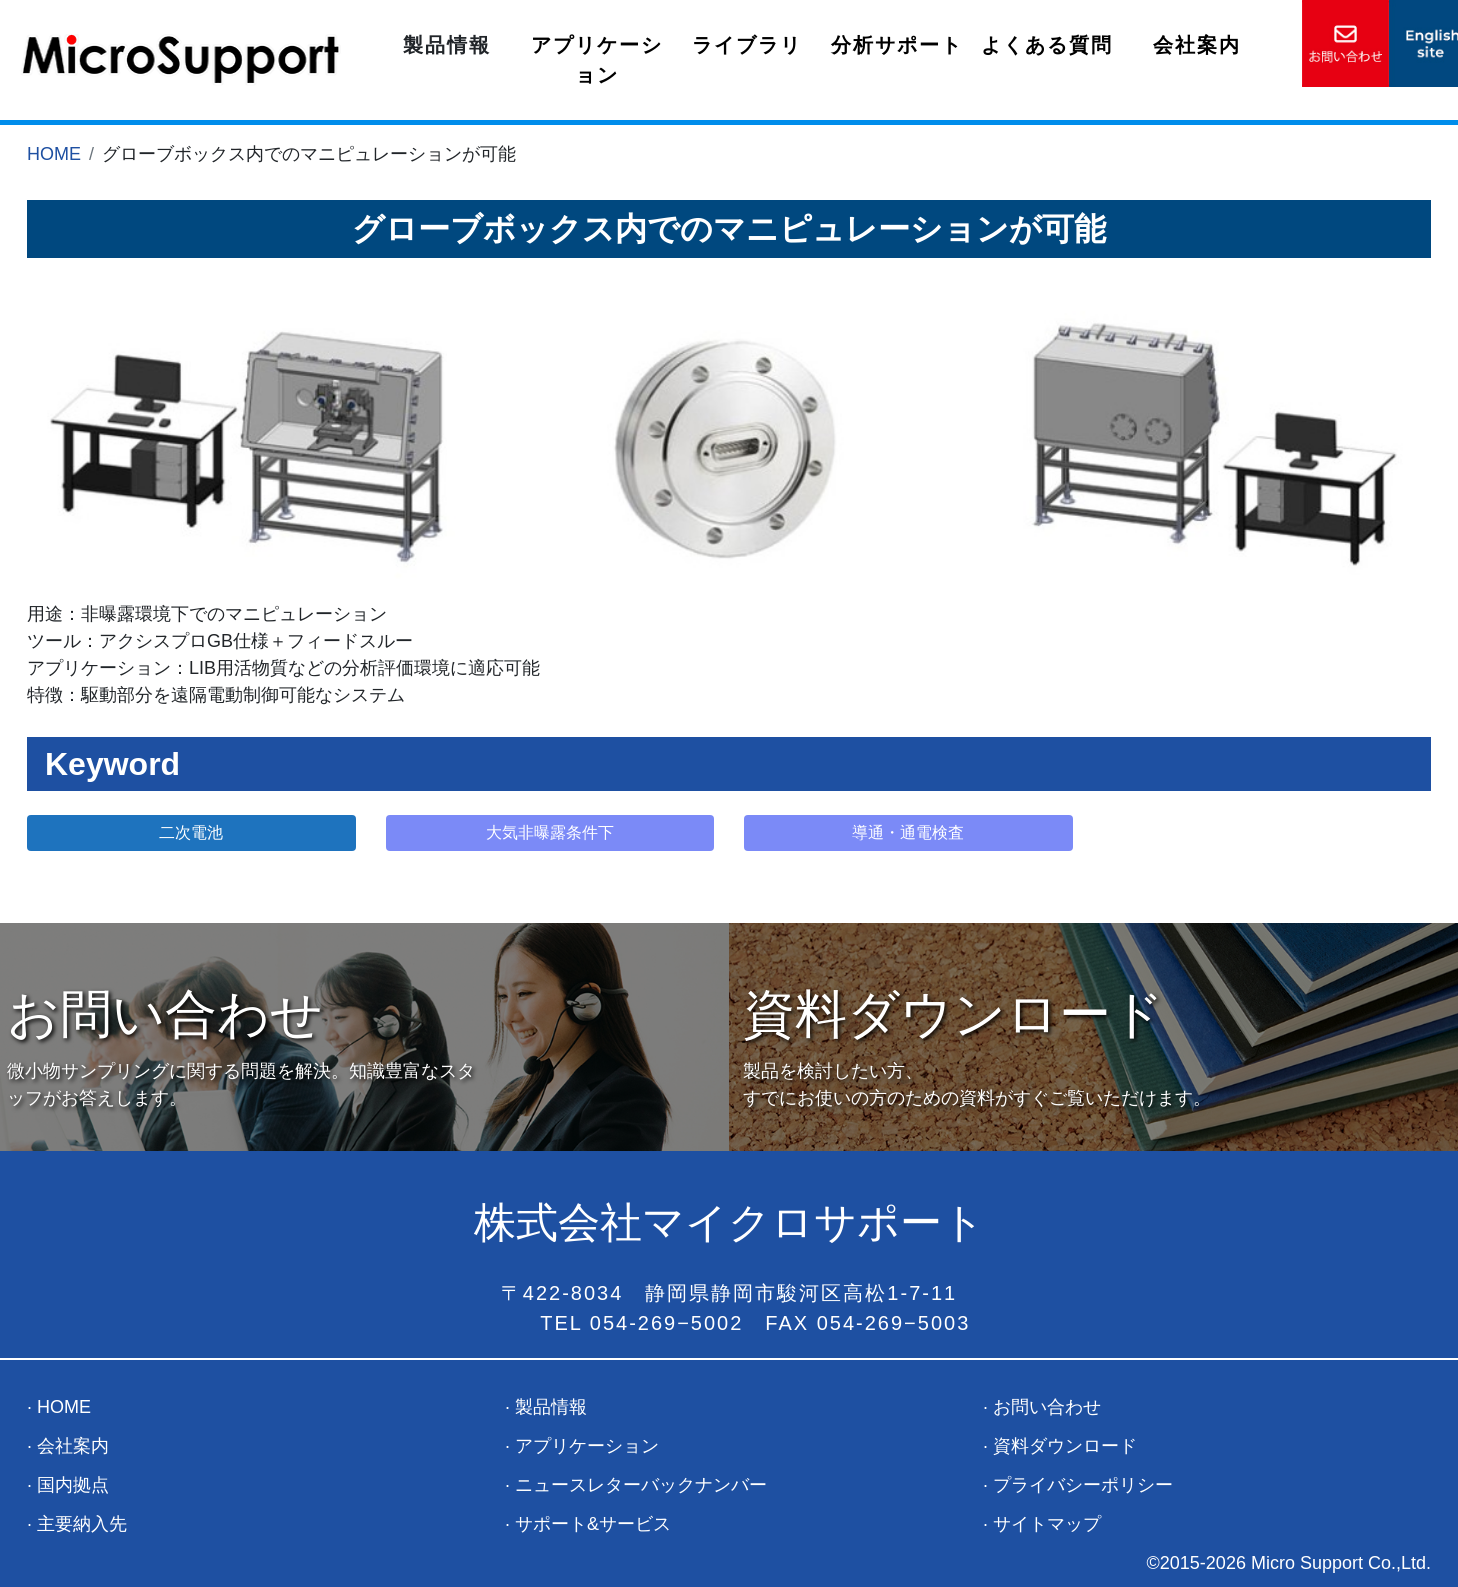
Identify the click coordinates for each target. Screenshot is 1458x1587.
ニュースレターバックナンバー (641, 1485)
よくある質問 (1047, 45)
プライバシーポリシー (1083, 1485)
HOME (54, 154)
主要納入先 (82, 1524)
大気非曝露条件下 (550, 832)
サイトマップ (1047, 1524)
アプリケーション (597, 60)
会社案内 (1197, 45)
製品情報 (447, 45)
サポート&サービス (593, 1524)
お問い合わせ (1047, 1407)
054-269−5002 (667, 1323)
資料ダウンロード (1065, 1446)
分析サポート (897, 45)
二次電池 (191, 832)
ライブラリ (747, 45)
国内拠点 (73, 1485)
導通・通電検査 (908, 832)
